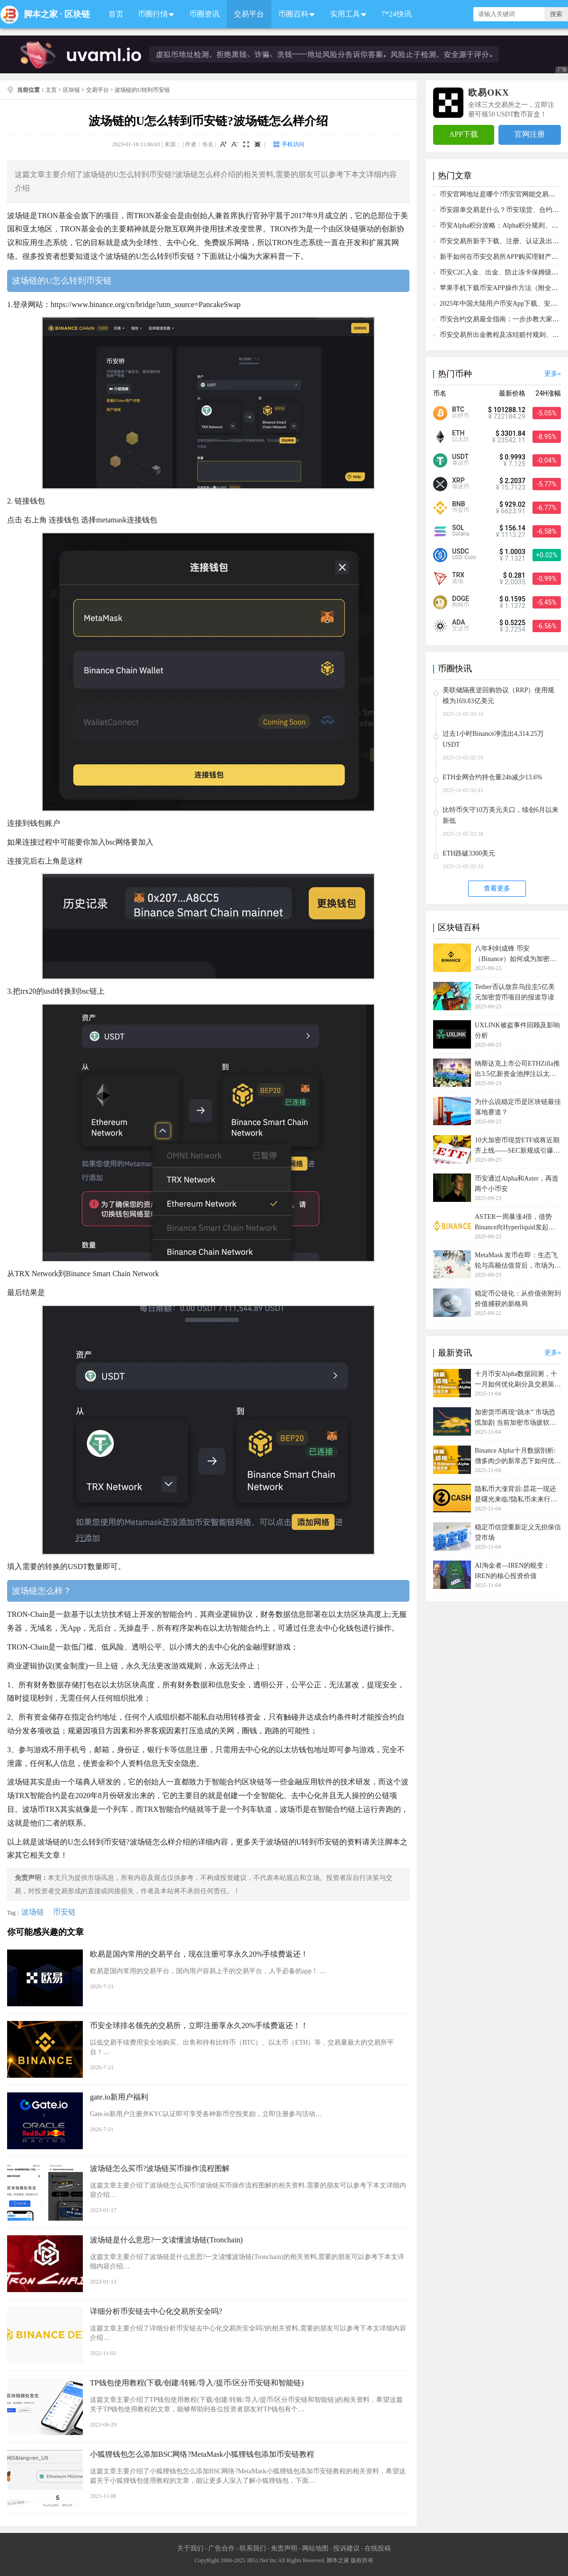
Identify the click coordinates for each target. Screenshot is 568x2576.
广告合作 (221, 2548)
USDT (460, 456)
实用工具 (345, 14)
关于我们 (190, 2548)
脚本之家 (41, 14)
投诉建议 (346, 2548)
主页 (51, 90)
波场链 (32, 1912)
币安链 (64, 1912)
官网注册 (530, 134)
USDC (460, 551)
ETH (458, 433)
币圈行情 (153, 14)
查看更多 (497, 888)
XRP (458, 480)
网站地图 (315, 2548)
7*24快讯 (397, 14)
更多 (551, 373)
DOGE (460, 598)
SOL (458, 527)
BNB (458, 504)
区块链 (77, 14)
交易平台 (249, 14)
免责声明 (284, 2548)
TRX (458, 575)
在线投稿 (377, 2548)
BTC (458, 409)
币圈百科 (293, 14)
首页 (116, 14)
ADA (458, 622)
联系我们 (253, 2548)
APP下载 (463, 134)
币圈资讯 (204, 14)
